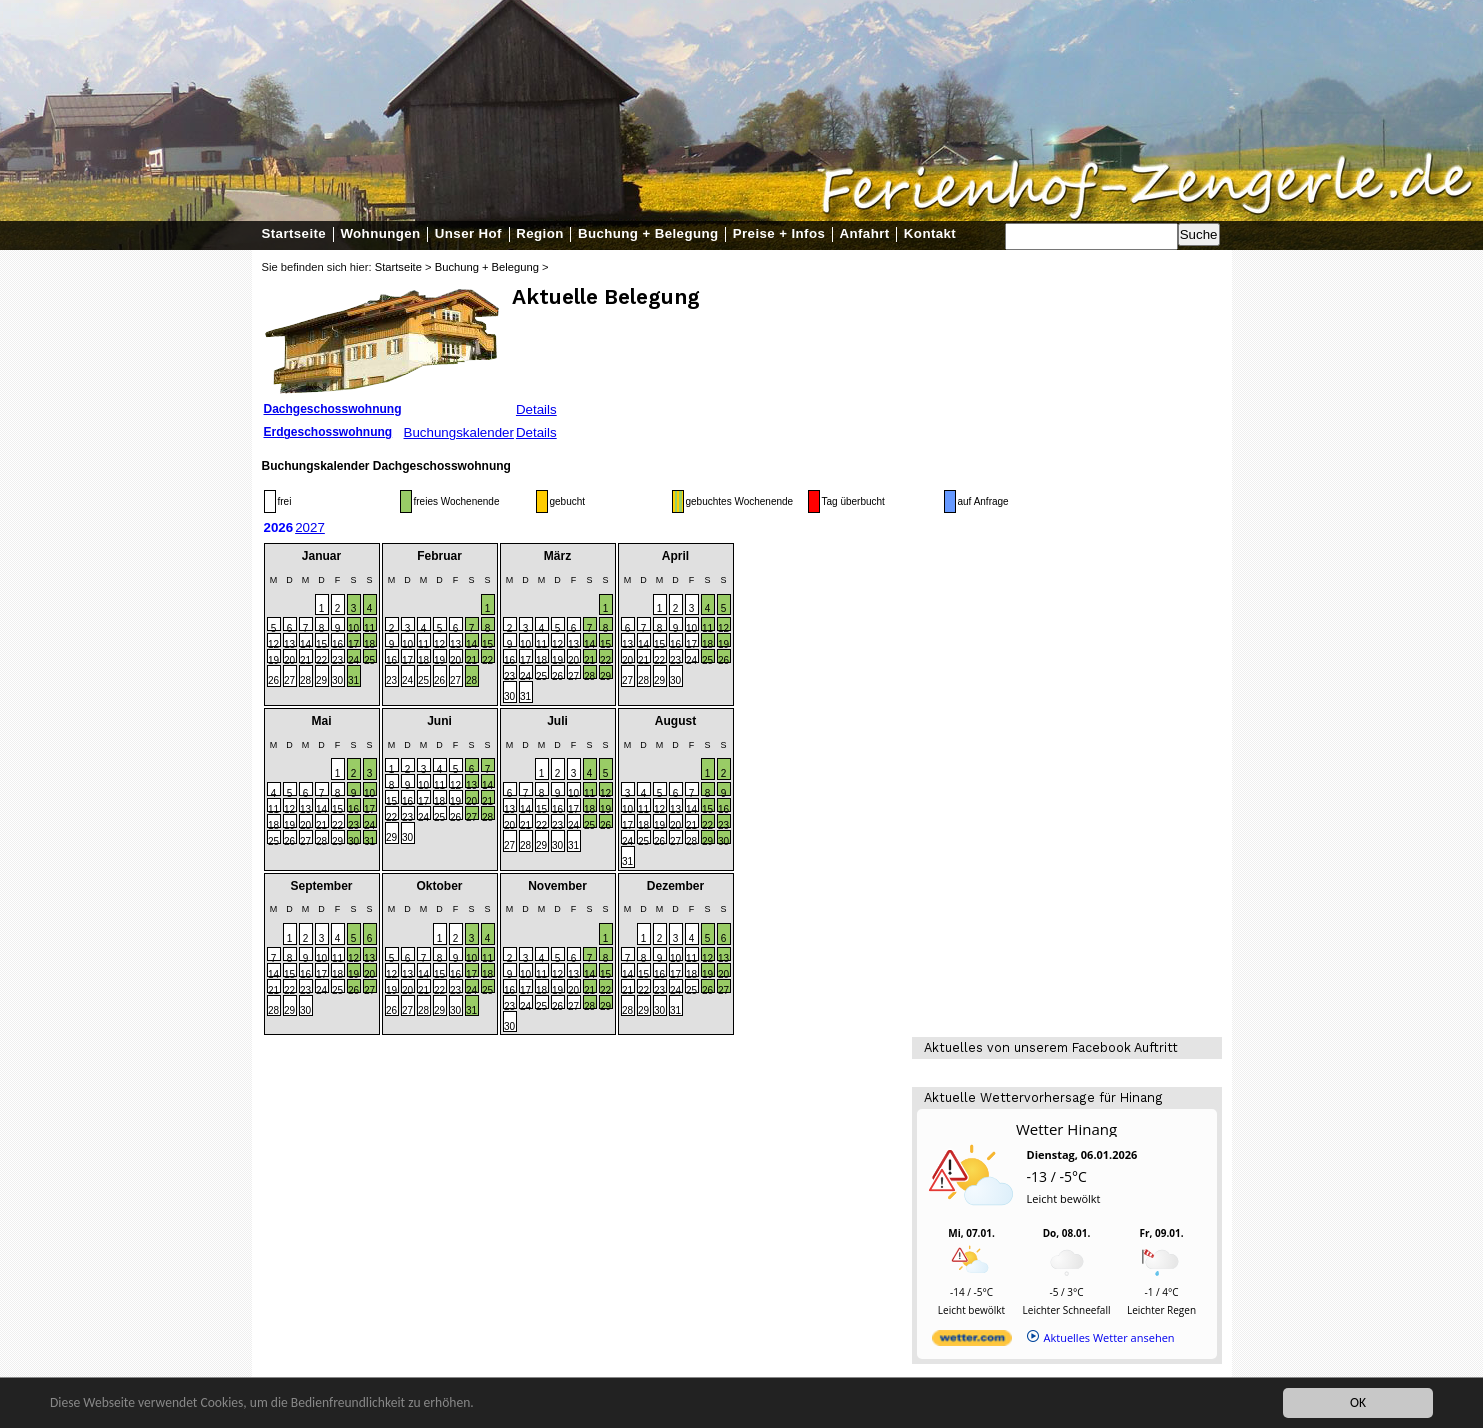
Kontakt (930, 233)
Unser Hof (468, 233)
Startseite (294, 233)
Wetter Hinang (1066, 1129)
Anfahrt (865, 233)
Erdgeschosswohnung (328, 432)
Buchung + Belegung (648, 233)
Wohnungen (380, 233)
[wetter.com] (972, 1341)
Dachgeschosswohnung (333, 409)
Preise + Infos (779, 233)
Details (536, 409)
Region (539, 233)
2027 (310, 527)
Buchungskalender (459, 432)
